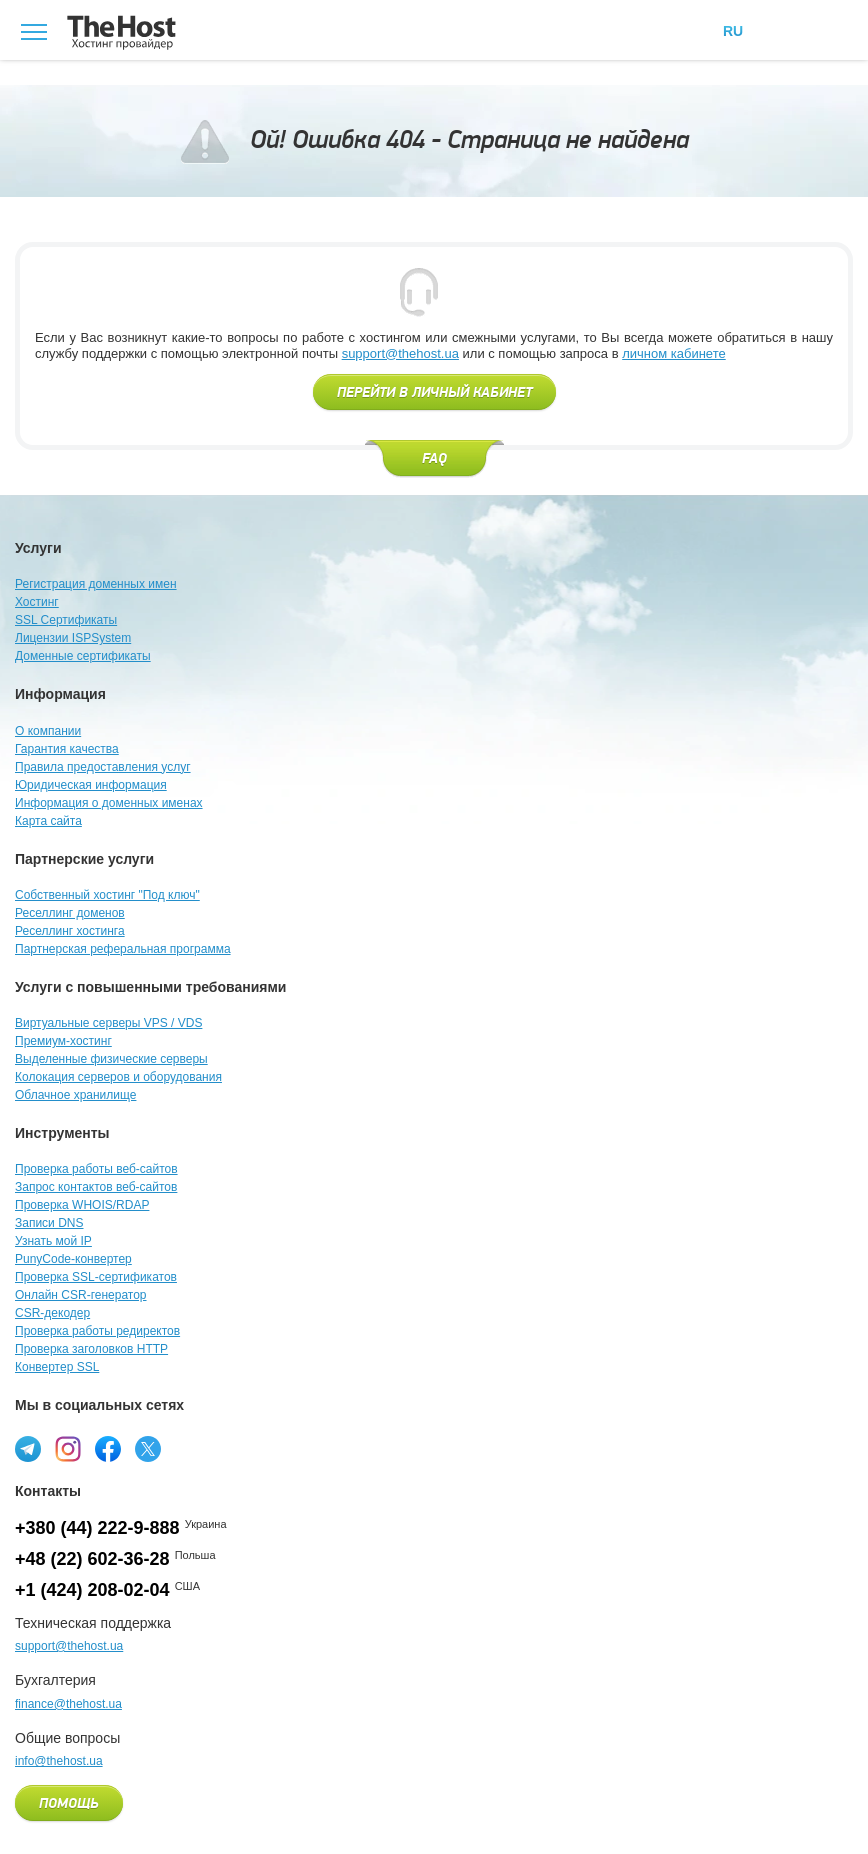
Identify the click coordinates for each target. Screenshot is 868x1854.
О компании (48, 731)
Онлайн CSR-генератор (81, 1295)
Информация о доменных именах (109, 803)
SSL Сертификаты (66, 620)
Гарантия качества (67, 749)
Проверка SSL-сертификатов (96, 1277)
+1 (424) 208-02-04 (92, 1590)
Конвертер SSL (57, 1367)
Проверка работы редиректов (97, 1331)
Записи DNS (49, 1223)
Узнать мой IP (53, 1241)
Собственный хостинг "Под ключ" (107, 895)
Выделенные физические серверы (111, 1059)
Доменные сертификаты (83, 656)
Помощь (69, 1804)
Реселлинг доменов (70, 913)
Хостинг (37, 602)
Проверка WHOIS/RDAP (82, 1205)
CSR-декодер (52, 1313)
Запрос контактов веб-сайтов (96, 1187)
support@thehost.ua (400, 353)
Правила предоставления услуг (103, 767)
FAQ (434, 459)
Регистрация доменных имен (96, 584)
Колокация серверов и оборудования (118, 1077)
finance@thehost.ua (68, 1704)
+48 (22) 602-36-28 (92, 1559)
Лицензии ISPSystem (73, 638)
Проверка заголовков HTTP (91, 1349)
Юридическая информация (91, 785)
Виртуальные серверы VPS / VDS (108, 1023)
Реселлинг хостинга (70, 931)
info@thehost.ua (59, 1761)
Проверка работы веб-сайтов (96, 1169)
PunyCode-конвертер (73, 1259)
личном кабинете (674, 353)
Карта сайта (48, 821)
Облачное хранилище (75, 1095)
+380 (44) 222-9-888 (97, 1528)
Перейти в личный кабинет (434, 393)
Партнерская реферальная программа (123, 949)
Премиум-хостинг (63, 1041)
